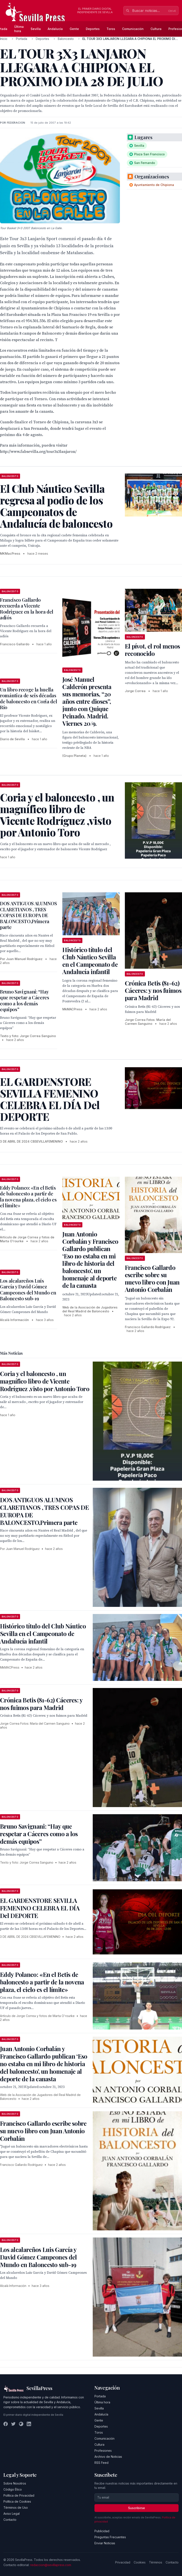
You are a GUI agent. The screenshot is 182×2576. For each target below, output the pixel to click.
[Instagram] (21, 2424)
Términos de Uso (15, 2507)
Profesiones (103, 2450)
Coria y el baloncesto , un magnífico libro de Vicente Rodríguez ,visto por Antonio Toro (44, 1381)
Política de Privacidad (18, 2495)
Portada (21, 39)
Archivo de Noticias (108, 2456)
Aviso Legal (11, 2513)
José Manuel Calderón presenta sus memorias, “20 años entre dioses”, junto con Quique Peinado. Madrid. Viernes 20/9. (86, 701)
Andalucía (55, 29)
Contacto (9, 2519)
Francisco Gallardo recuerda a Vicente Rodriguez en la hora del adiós (26, 609)
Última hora (19, 29)
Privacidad (122, 2562)
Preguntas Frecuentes (110, 2537)
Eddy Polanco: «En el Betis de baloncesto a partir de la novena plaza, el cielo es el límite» (28, 1196)
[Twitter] (13, 2424)
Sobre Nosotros (14, 2483)
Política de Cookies (17, 2501)
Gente (74, 29)
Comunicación (133, 29)
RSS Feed (101, 2462)
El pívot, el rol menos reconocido (152, 649)
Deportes (93, 29)
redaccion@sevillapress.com (50, 2565)
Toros (111, 29)
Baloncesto (66, 39)
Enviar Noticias (104, 2543)
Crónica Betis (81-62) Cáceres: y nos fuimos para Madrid (153, 990)
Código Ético (12, 2489)
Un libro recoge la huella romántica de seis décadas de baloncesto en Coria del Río (28, 698)
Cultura (156, 29)
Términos (155, 2562)
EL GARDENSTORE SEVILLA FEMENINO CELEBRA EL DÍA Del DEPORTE (40, 1907)
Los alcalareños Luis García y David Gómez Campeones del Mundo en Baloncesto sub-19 (28, 1289)
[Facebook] (5, 2424)
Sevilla (36, 29)
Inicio (3, 39)
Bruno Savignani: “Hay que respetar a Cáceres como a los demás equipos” (24, 1000)
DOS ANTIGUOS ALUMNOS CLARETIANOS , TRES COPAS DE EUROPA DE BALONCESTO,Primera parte (28, 915)
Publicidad (101, 2531)
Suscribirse (136, 2508)
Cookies (140, 2562)
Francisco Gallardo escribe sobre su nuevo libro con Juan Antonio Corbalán (152, 1278)
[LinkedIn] (29, 2424)
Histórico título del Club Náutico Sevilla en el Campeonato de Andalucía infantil (90, 961)
